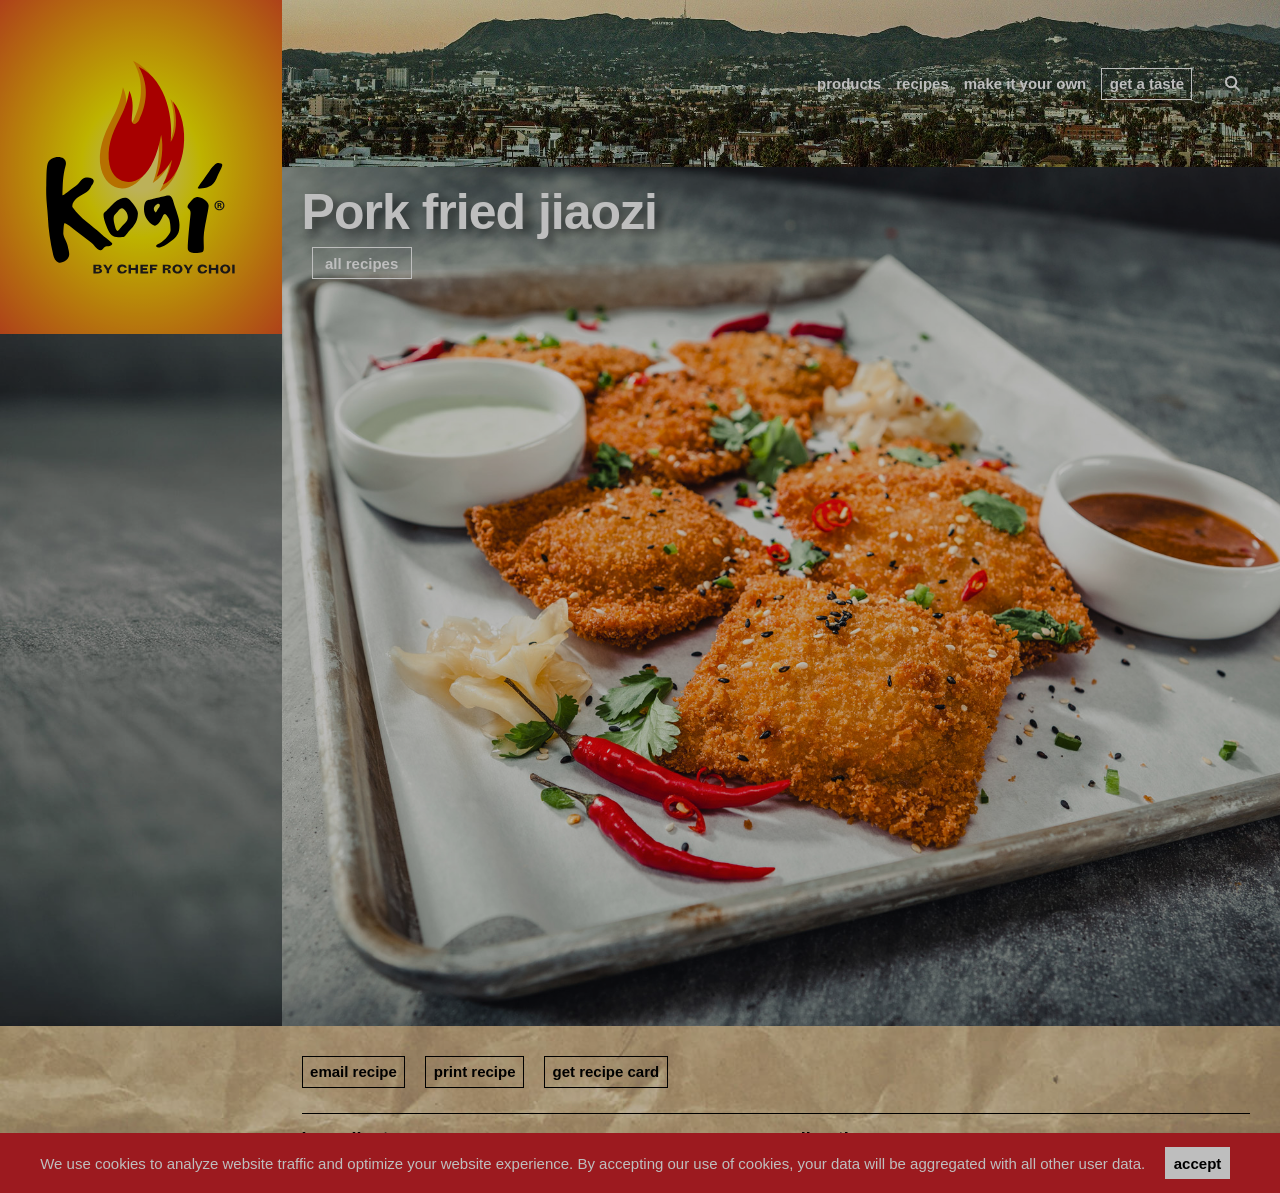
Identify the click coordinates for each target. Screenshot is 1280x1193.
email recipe (353, 1071)
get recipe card (606, 1071)
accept (1198, 1163)
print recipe (475, 1071)
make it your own (1025, 83)
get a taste (1147, 83)
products (849, 83)
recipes (922, 83)
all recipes (361, 263)
